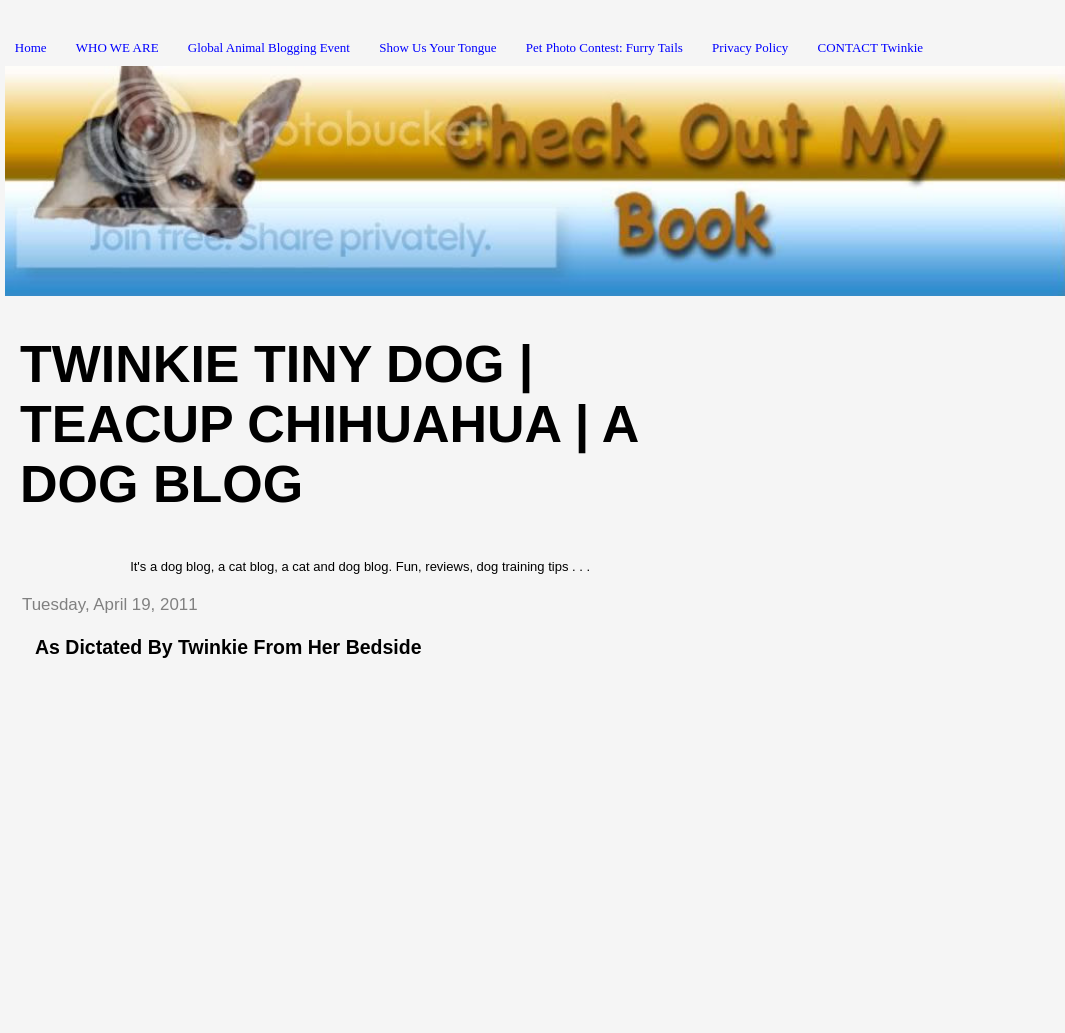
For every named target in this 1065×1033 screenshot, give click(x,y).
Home (31, 47)
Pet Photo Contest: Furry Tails (604, 47)
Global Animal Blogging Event (269, 47)
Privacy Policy (750, 47)
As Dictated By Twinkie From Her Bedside (228, 647)
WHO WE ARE (117, 47)
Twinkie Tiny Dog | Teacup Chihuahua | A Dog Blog (328, 424)
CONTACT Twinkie (871, 47)
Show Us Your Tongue (437, 47)
